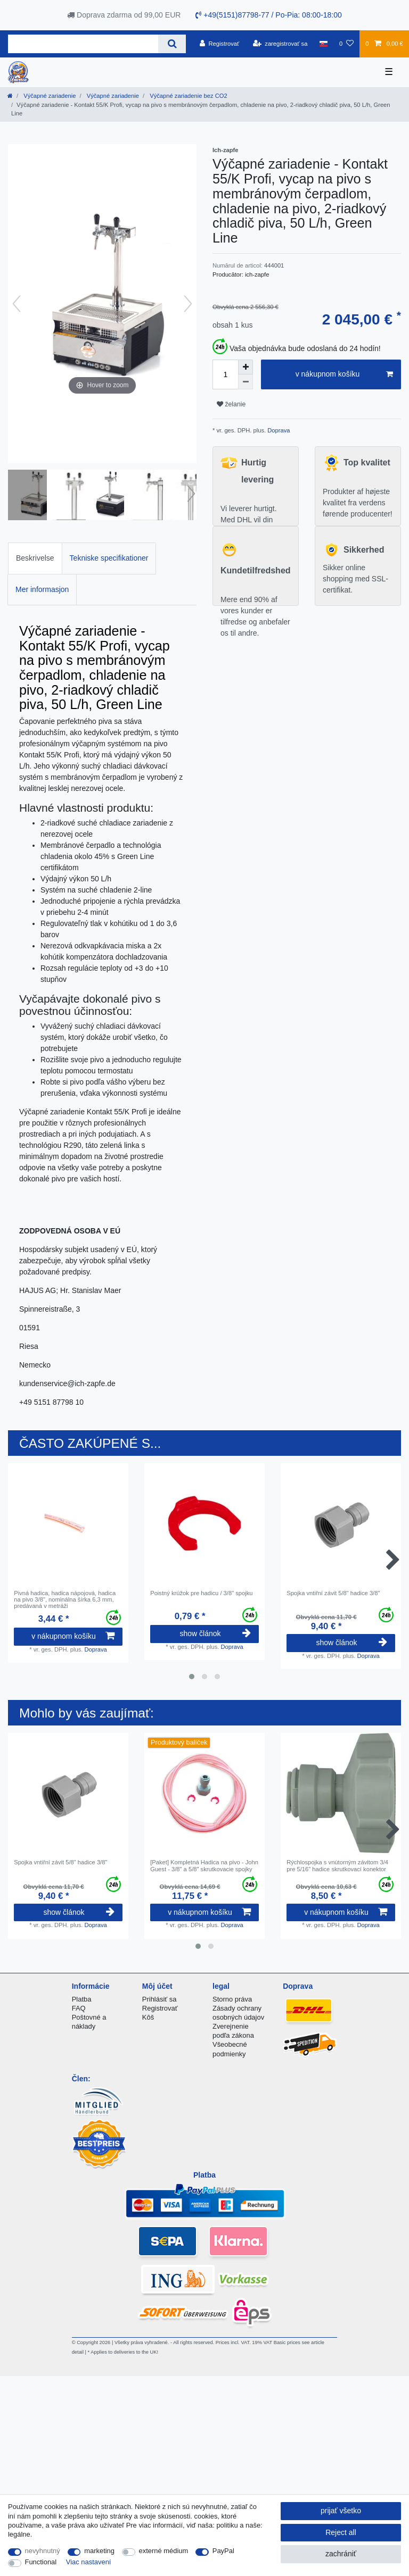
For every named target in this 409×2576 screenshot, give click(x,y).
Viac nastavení (88, 2562)
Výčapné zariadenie (49, 96)
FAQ (79, 2008)
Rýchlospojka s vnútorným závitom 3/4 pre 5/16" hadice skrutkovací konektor (337, 1865)
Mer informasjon (42, 589)
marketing (99, 2551)
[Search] (171, 44)
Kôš (148, 2017)
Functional (41, 2562)
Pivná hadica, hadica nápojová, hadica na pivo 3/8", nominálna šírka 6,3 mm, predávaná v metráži (65, 1600)
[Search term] (83, 44)
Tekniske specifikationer (109, 558)
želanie (231, 404)
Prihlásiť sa (159, 1999)
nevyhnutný (42, 2551)
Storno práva (232, 1999)
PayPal (223, 2551)
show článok (214, 1633)
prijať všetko (341, 2510)
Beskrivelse (35, 558)
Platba (82, 1999)
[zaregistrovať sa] (280, 43)
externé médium (164, 2551)
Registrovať (160, 2008)
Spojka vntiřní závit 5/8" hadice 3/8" (333, 1593)
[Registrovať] (220, 43)
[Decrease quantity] (245, 381)
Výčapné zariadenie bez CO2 (187, 96)
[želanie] (346, 43)
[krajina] (323, 43)
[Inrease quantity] (245, 367)
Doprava (278, 430)
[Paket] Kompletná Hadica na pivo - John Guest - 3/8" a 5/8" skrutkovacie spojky (204, 1865)
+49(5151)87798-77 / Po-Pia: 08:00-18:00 (268, 15)
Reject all (340, 2532)
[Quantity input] (225, 374)
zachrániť (340, 2553)
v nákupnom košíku (344, 374)
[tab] (35, 558)
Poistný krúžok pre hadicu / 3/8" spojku (201, 1593)
